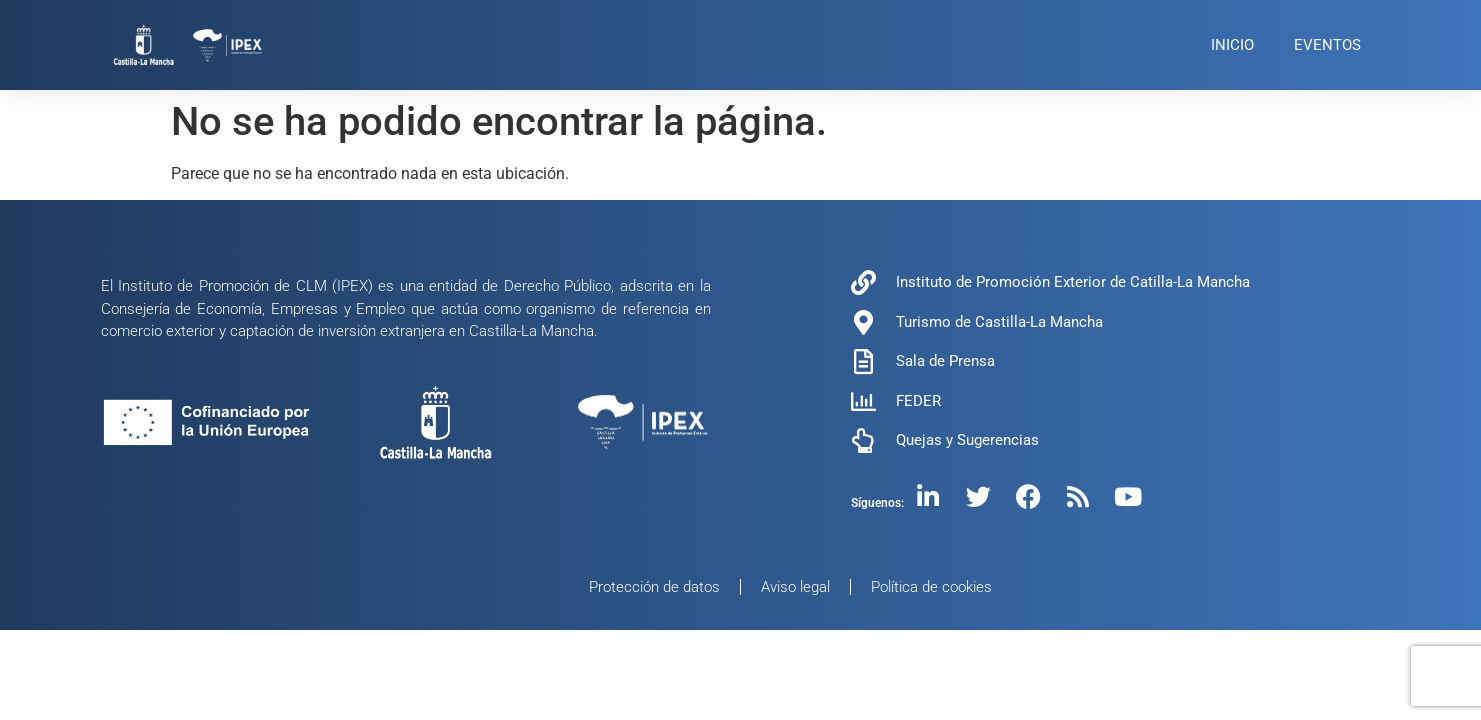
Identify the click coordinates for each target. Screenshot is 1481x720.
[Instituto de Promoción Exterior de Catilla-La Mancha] (863, 282)
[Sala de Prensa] (863, 361)
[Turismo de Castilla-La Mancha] (863, 322)
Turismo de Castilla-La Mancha (999, 322)
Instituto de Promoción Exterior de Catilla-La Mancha (1073, 282)
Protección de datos (654, 587)
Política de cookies (931, 587)
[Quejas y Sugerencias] (863, 440)
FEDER (918, 401)
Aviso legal (795, 587)
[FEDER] (863, 401)
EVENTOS (1327, 45)
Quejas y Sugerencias (967, 440)
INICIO (1232, 45)
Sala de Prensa (945, 361)
